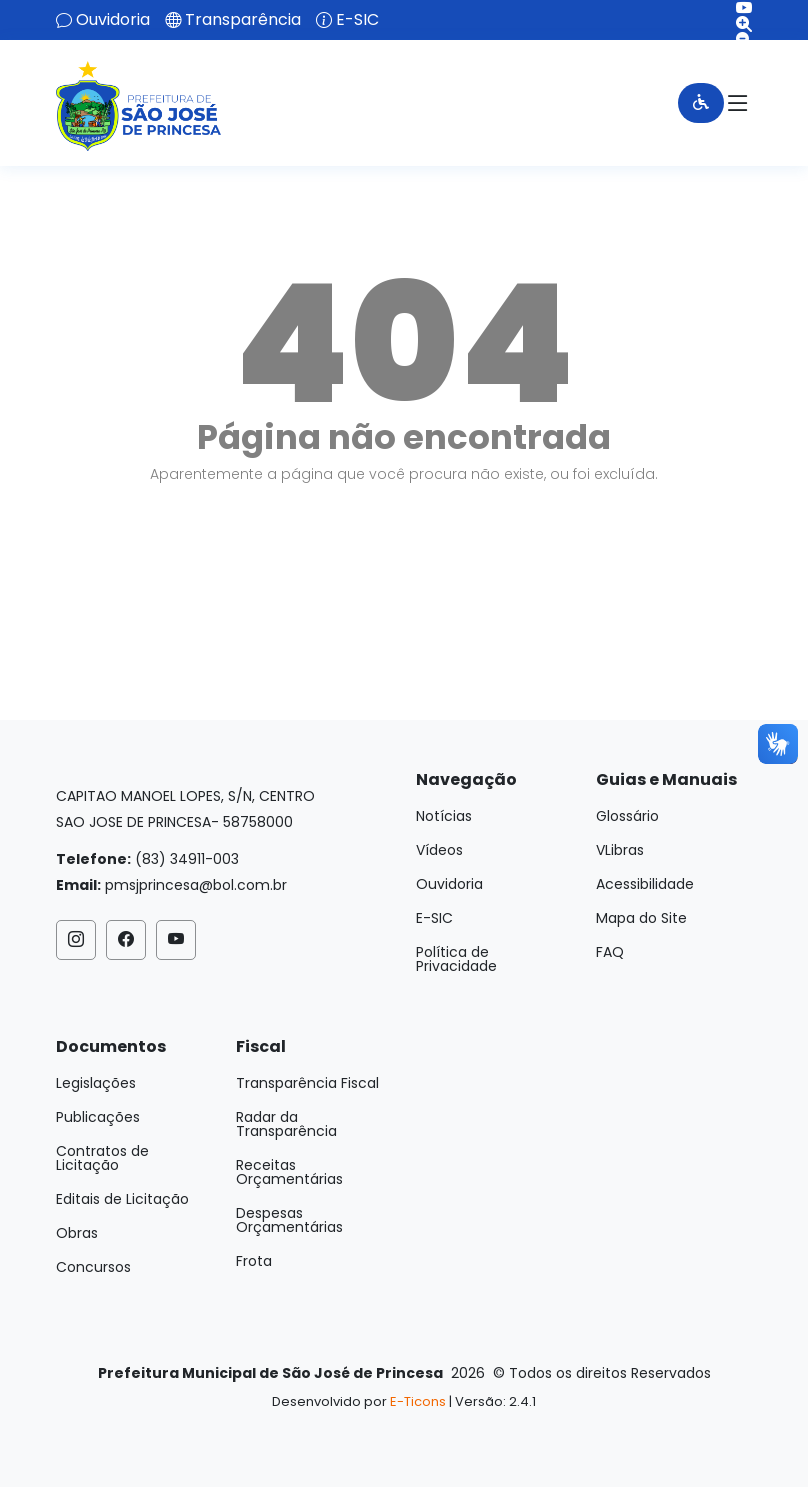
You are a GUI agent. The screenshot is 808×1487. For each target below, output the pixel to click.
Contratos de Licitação (102, 1158)
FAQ (610, 952)
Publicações (98, 1117)
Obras (77, 1233)
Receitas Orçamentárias (289, 1172)
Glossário (627, 816)
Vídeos (439, 850)
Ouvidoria (113, 20)
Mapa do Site (641, 918)
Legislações (96, 1083)
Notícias (444, 816)
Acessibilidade (645, 884)
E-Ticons (418, 1401)
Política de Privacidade (456, 959)
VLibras (620, 850)
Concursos (93, 1267)
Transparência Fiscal (307, 1083)
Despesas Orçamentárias (289, 1220)
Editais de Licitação (122, 1199)
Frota (254, 1261)
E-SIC (357, 20)
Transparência (243, 20)
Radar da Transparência (286, 1124)
